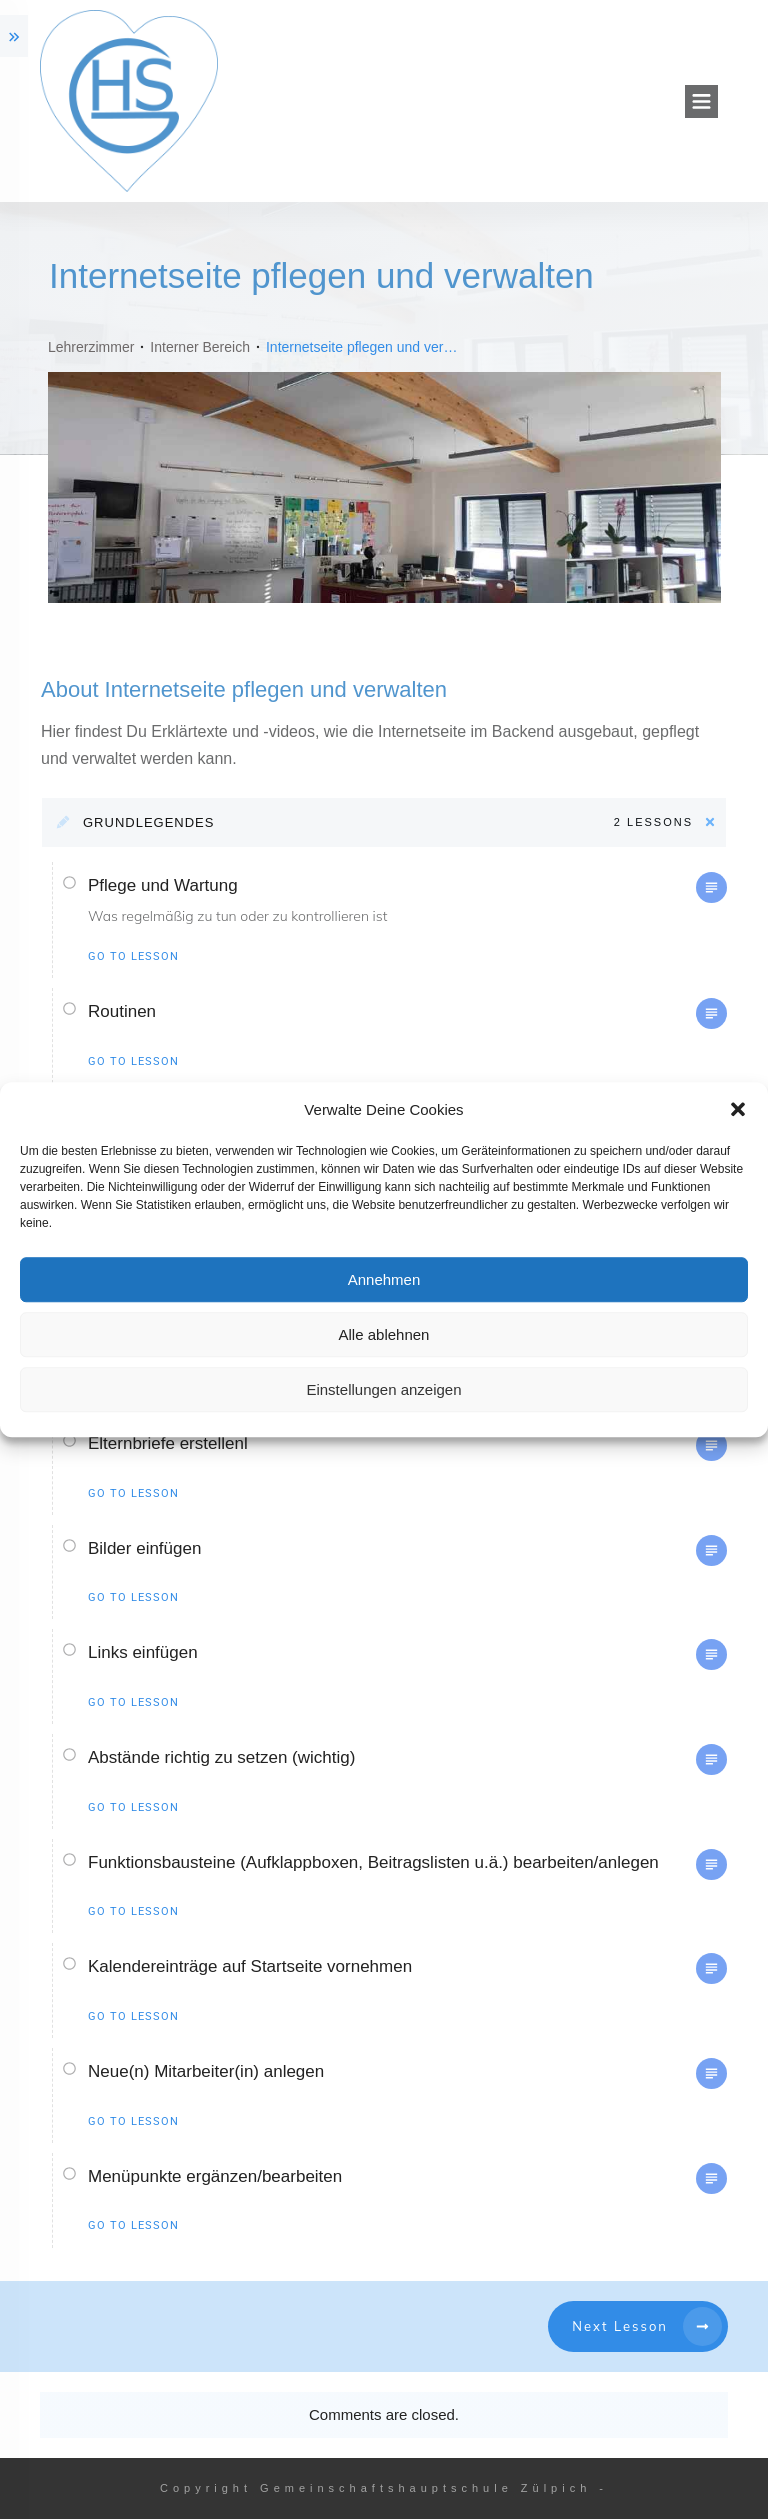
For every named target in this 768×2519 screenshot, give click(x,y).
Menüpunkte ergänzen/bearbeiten (215, 2176)
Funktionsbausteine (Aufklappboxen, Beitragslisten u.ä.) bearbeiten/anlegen (373, 1862)
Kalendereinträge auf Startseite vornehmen (250, 1966)
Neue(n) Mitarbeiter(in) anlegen (206, 2071)
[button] (738, 1110)
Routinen (122, 1011)
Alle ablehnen (384, 1334)
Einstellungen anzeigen (383, 1389)
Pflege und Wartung (163, 885)
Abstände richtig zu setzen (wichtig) (221, 1757)
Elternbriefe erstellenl (168, 1443)
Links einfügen (143, 1652)
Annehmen (384, 1279)
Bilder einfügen (144, 1548)
